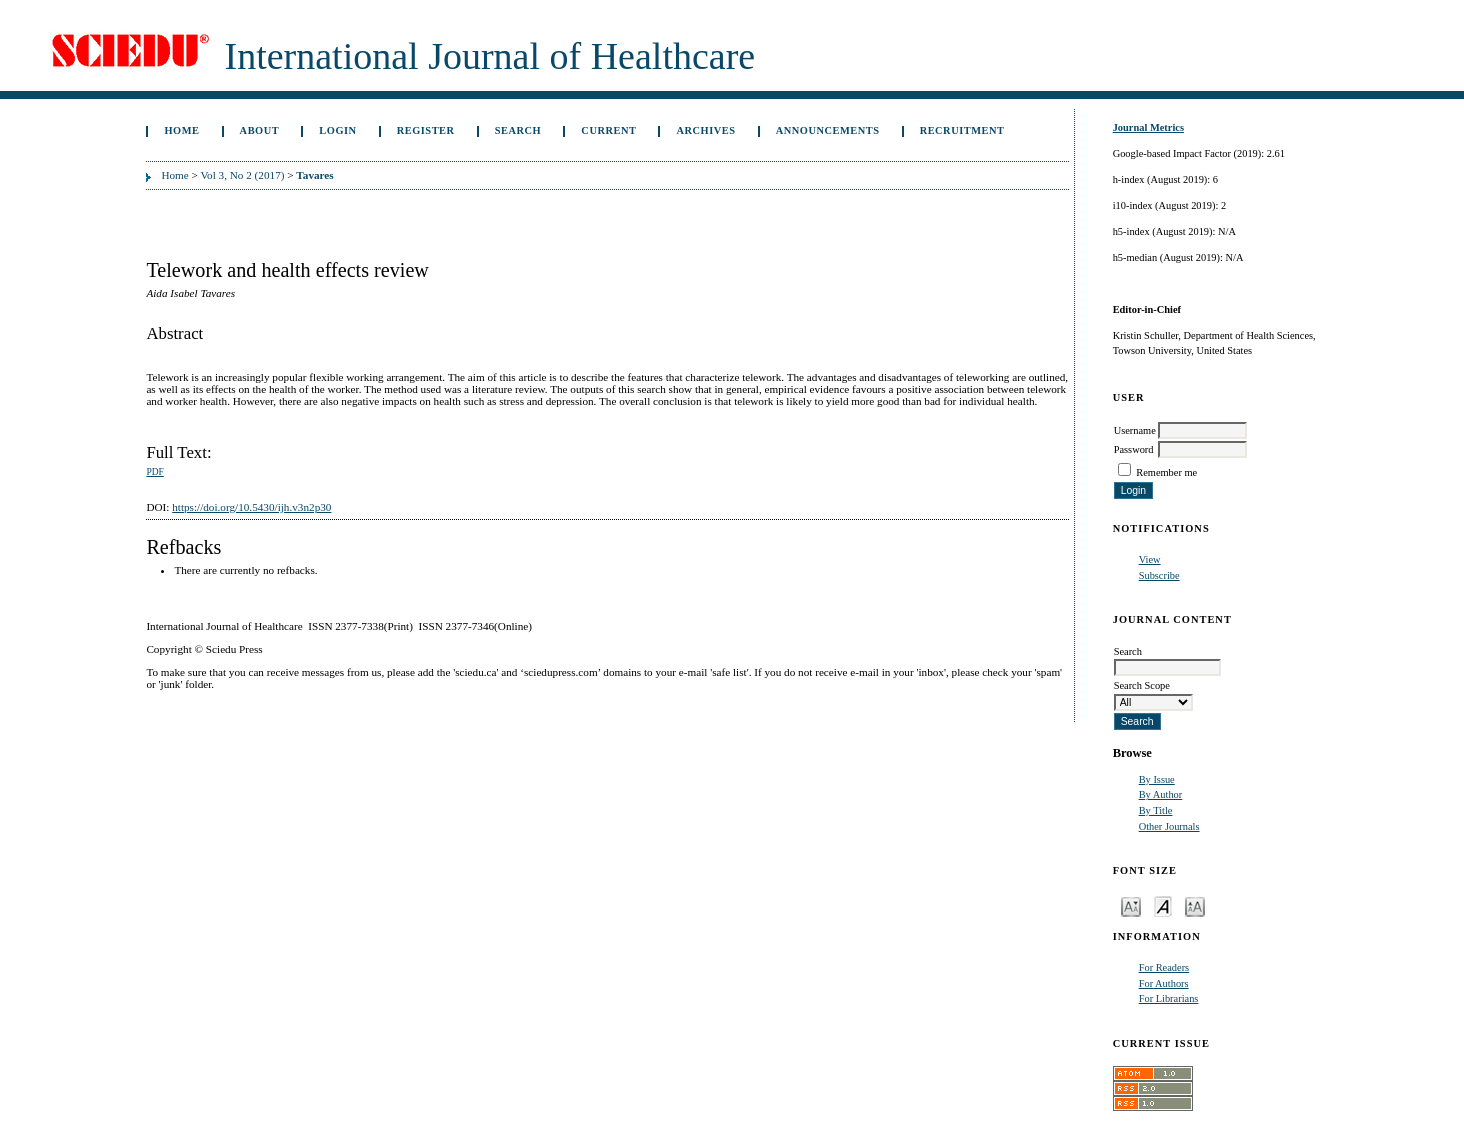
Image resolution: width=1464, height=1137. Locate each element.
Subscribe (1159, 575)
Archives (706, 130)
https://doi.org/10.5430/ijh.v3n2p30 (251, 507)
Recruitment (962, 130)
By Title (1156, 810)
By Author (1161, 794)
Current (608, 130)
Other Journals (1169, 826)
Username (1135, 430)
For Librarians (1169, 998)
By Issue (1157, 779)
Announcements (828, 130)
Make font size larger (1195, 905)
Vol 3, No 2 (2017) (242, 175)
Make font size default (1163, 905)
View (1150, 559)
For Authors (1164, 983)
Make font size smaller (1131, 905)
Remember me (1166, 472)
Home (181, 130)
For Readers (1164, 967)
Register (426, 130)
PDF (154, 472)
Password (1134, 449)
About (260, 130)
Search (518, 130)
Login (337, 130)
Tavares (314, 175)
